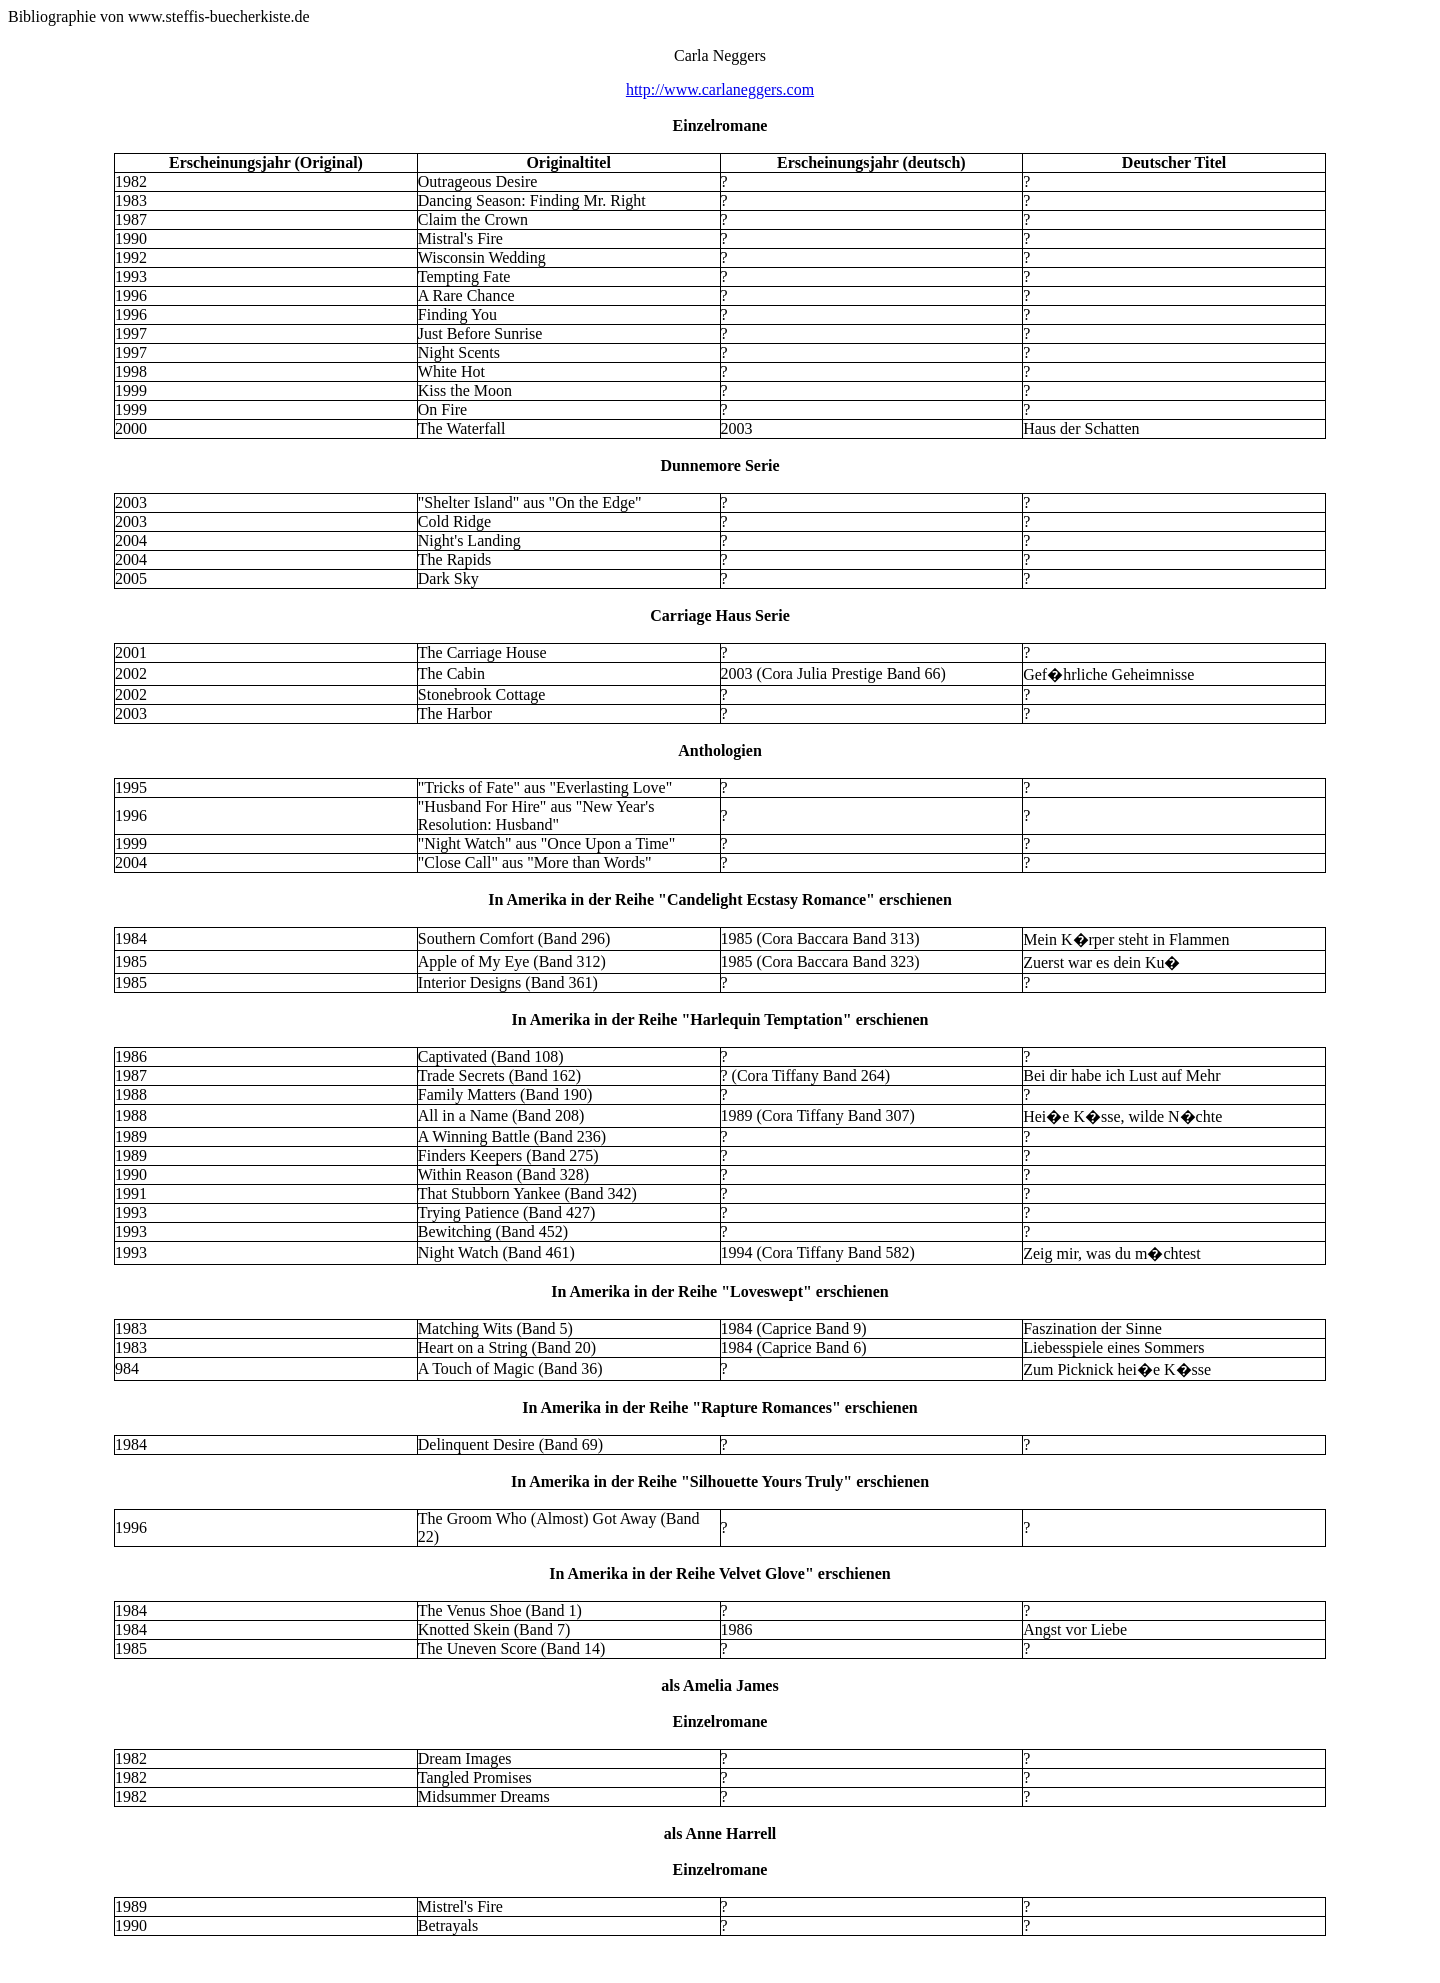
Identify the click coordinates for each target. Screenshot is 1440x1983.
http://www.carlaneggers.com (720, 89)
